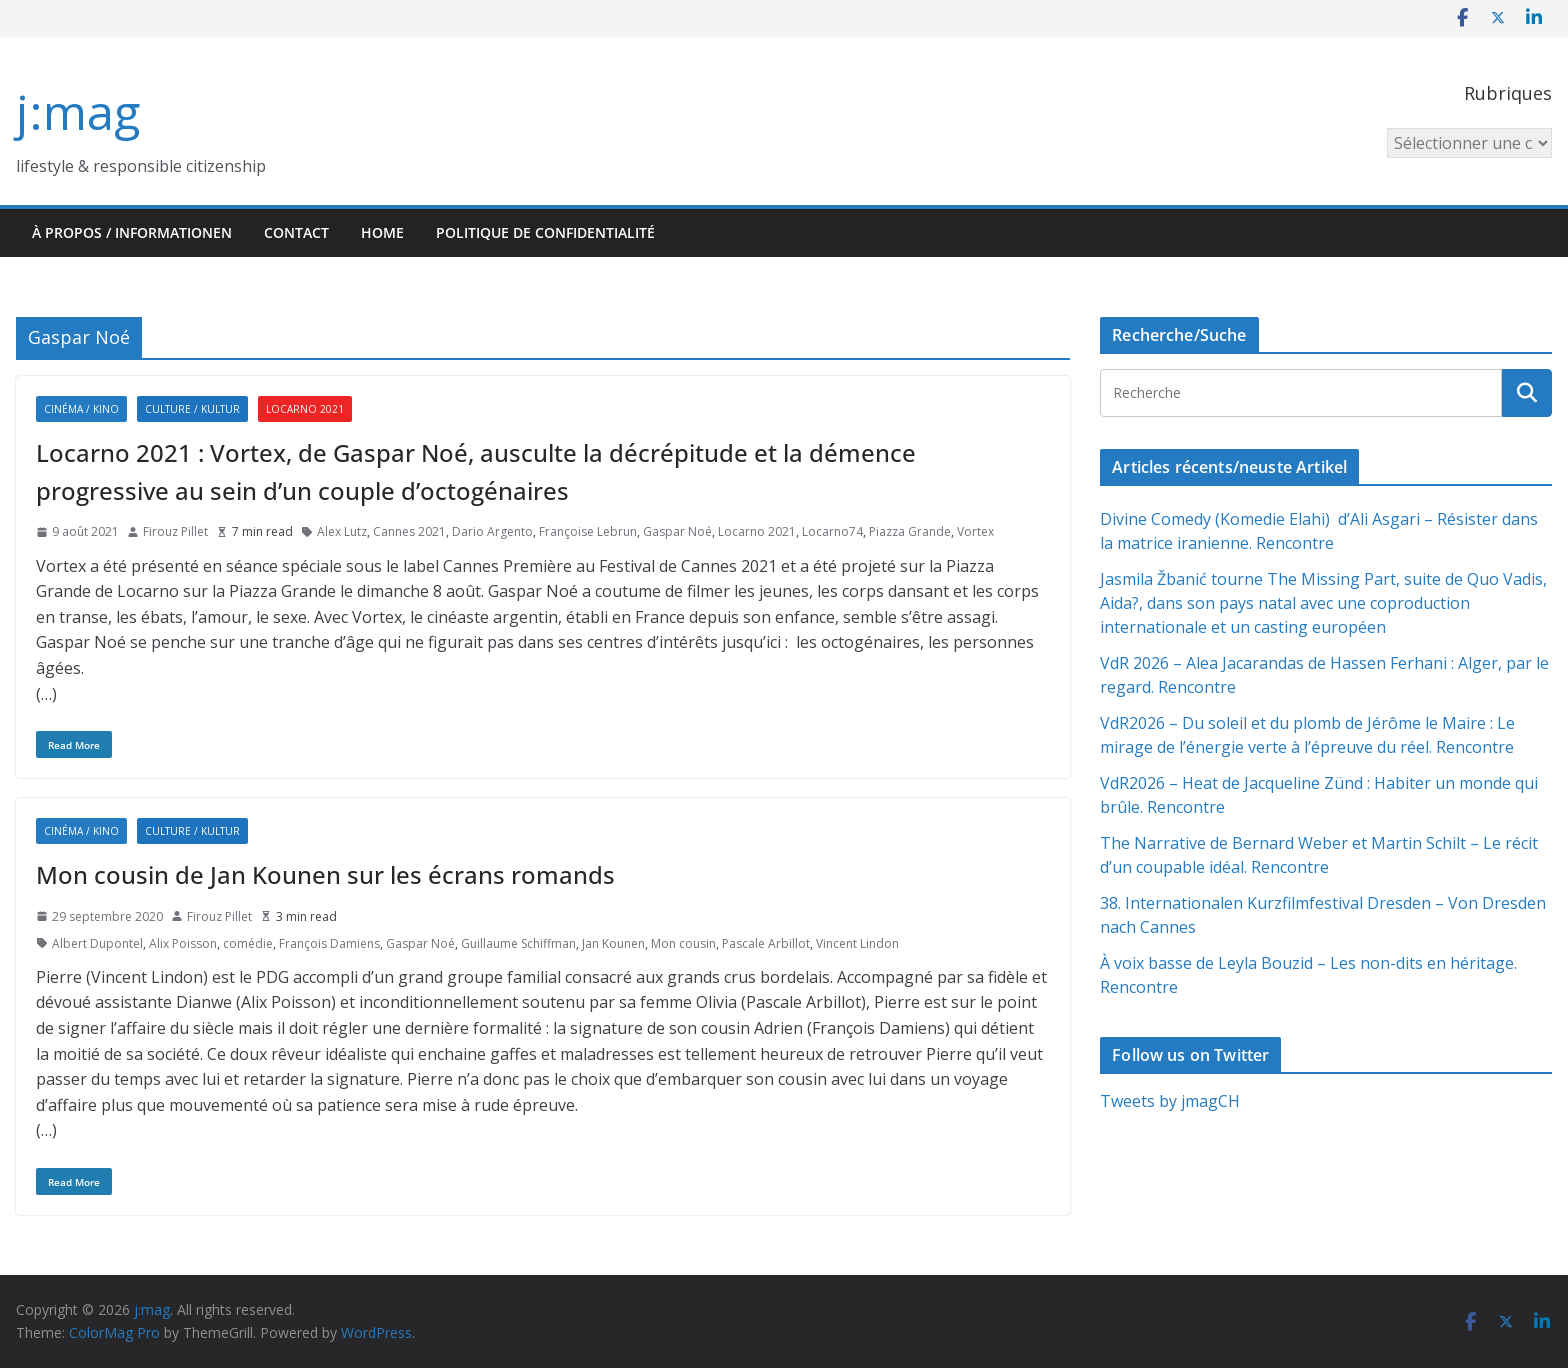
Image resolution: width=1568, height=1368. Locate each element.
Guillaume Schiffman (518, 943)
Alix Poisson (183, 943)
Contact (296, 232)
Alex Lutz (342, 531)
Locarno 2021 (305, 409)
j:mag (78, 111)
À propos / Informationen (132, 232)
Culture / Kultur (192, 409)
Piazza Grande (910, 531)
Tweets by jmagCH (1170, 1101)
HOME (382, 232)
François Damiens (329, 943)
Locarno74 (832, 531)
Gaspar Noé (677, 531)
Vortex (975, 531)
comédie (248, 943)
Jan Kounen (613, 943)
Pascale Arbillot (766, 943)
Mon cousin (683, 943)
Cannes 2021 (409, 531)
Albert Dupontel (97, 943)
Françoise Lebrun (588, 531)
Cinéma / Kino (81, 409)
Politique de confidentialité (545, 232)
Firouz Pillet (175, 531)
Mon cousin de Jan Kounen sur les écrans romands (325, 874)
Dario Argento (492, 531)
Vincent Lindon (857, 943)
